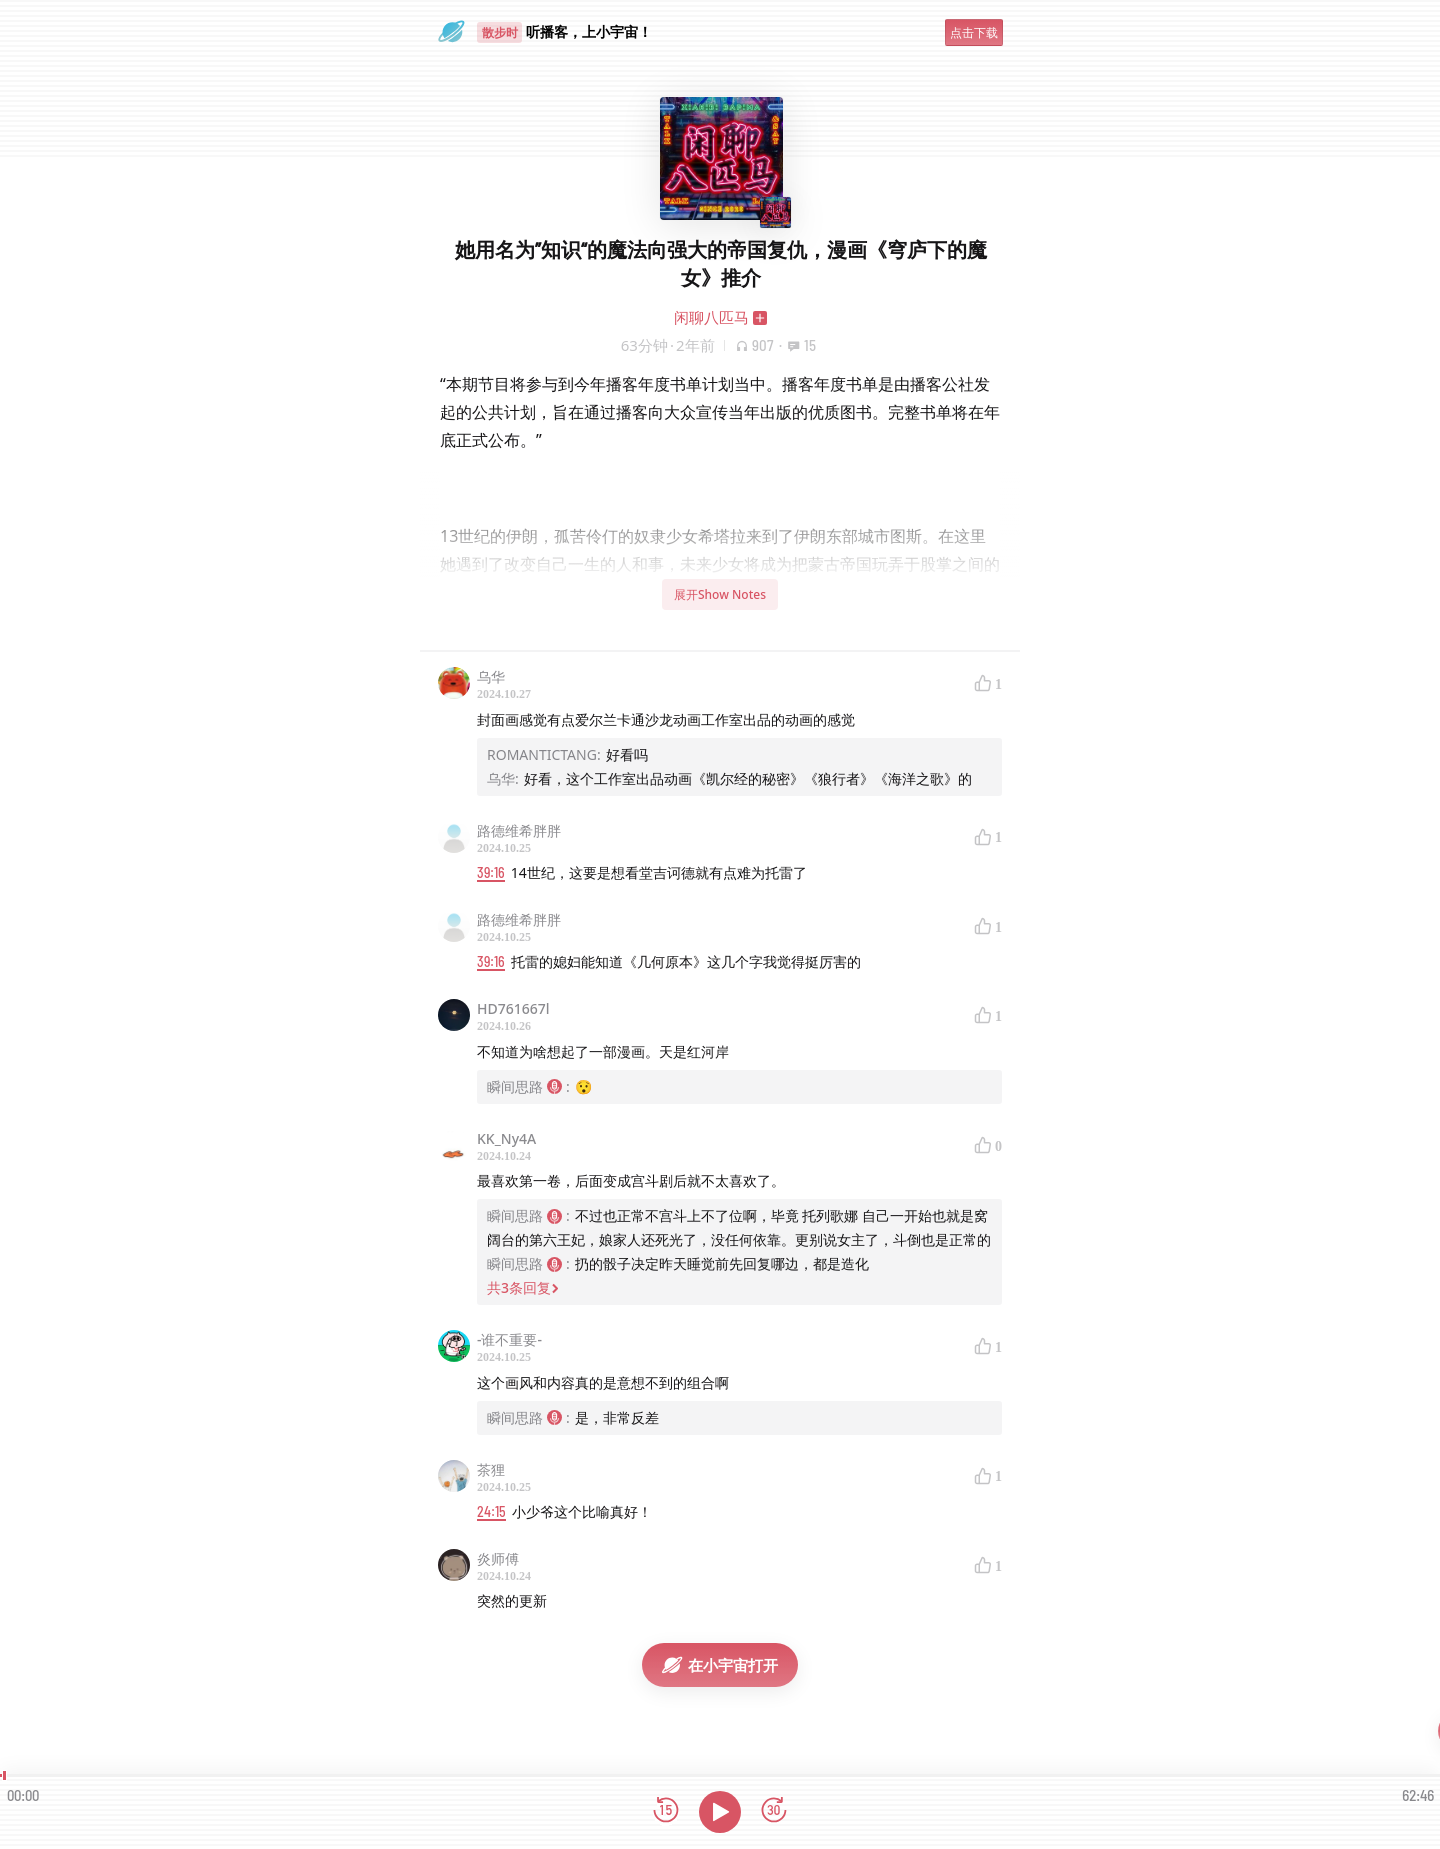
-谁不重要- (509, 1339)
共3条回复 (523, 1287)
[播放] (720, 1812)
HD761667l (513, 1008)
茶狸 (491, 1469)
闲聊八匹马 (711, 317)
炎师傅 (498, 1558)
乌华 (491, 676)
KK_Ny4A (506, 1138)
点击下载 (974, 32)
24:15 (491, 1511)
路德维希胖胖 (519, 830)
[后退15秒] (666, 1811)
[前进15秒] (774, 1811)
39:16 (491, 872)
